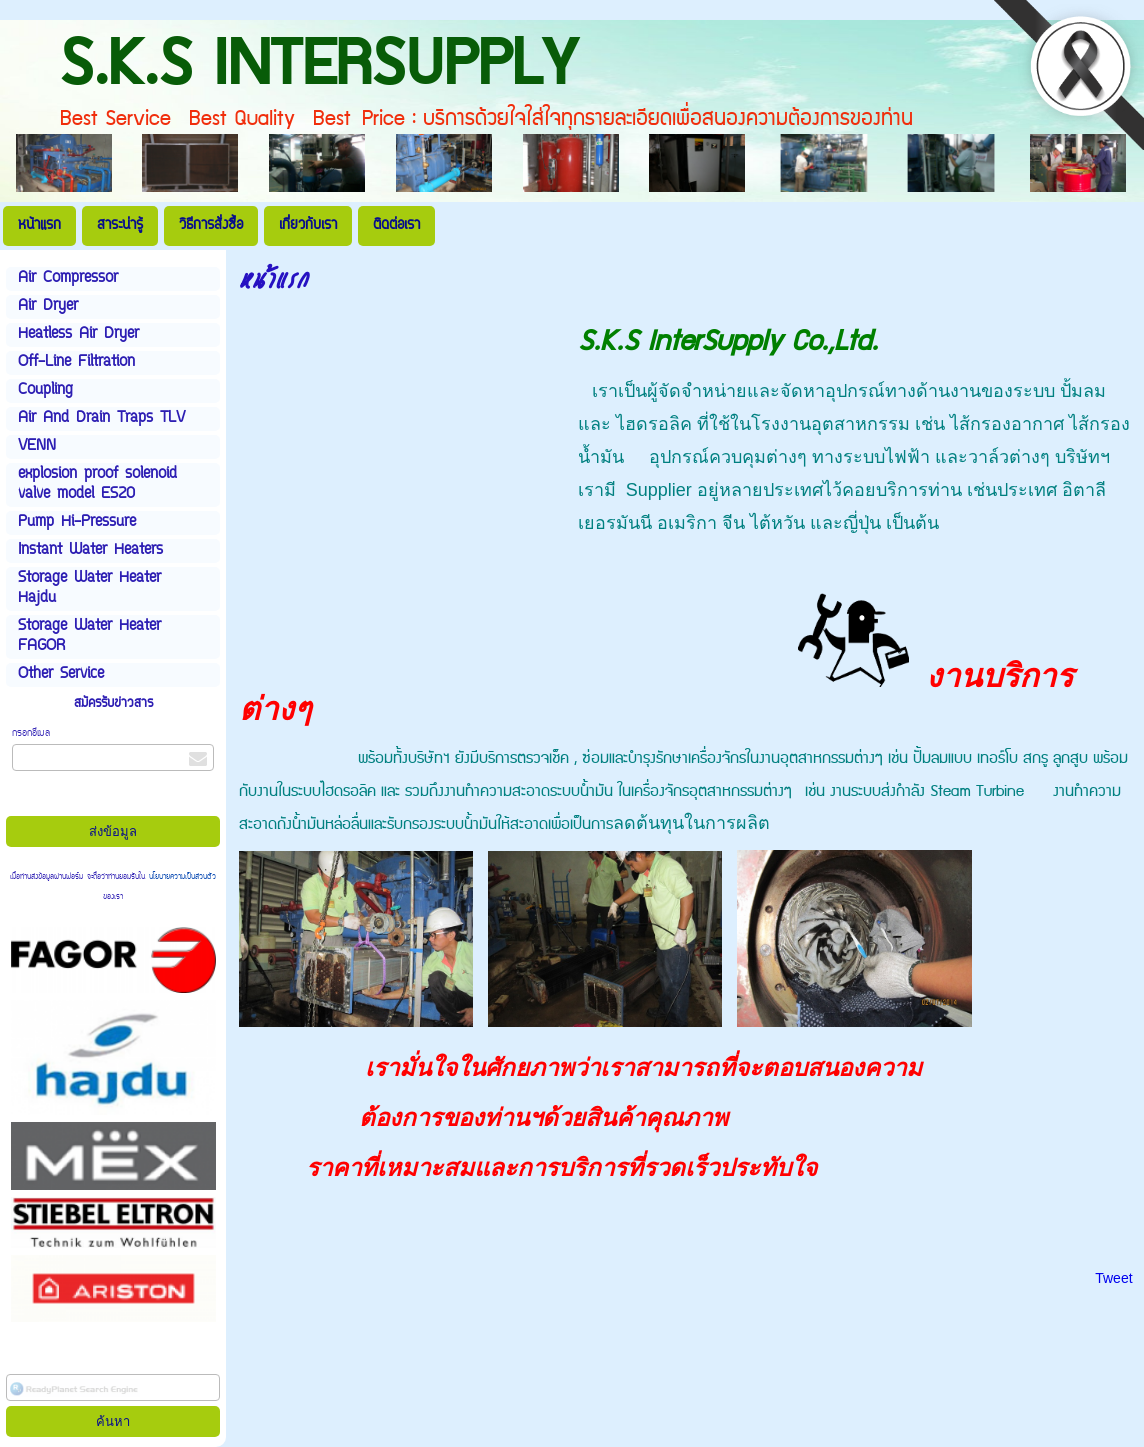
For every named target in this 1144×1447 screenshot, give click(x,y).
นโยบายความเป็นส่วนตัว (180, 877)
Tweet (1113, 1278)
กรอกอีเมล (31, 733)
